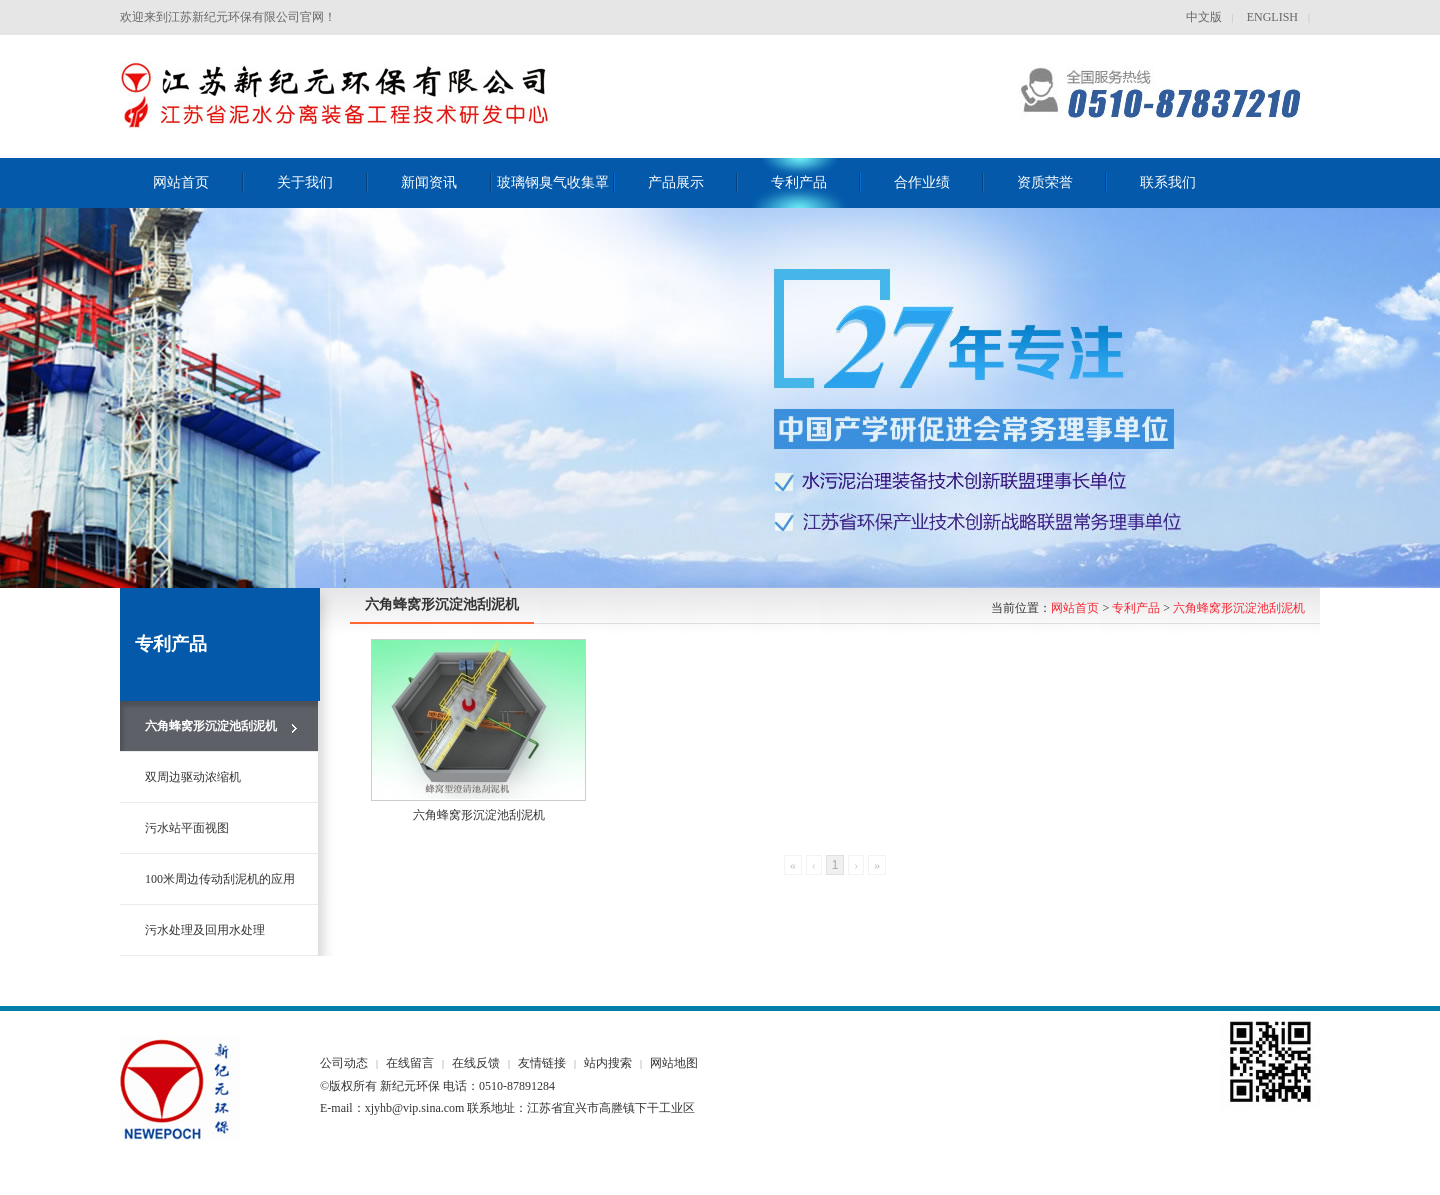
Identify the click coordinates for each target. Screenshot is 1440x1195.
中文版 (1204, 17)
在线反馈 (476, 1063)
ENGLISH (1271, 17)
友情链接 (542, 1063)
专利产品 (1136, 608)
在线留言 (410, 1063)
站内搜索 (608, 1063)
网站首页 (1075, 608)
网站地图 (674, 1063)
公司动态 (344, 1063)
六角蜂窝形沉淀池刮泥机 (1239, 608)
